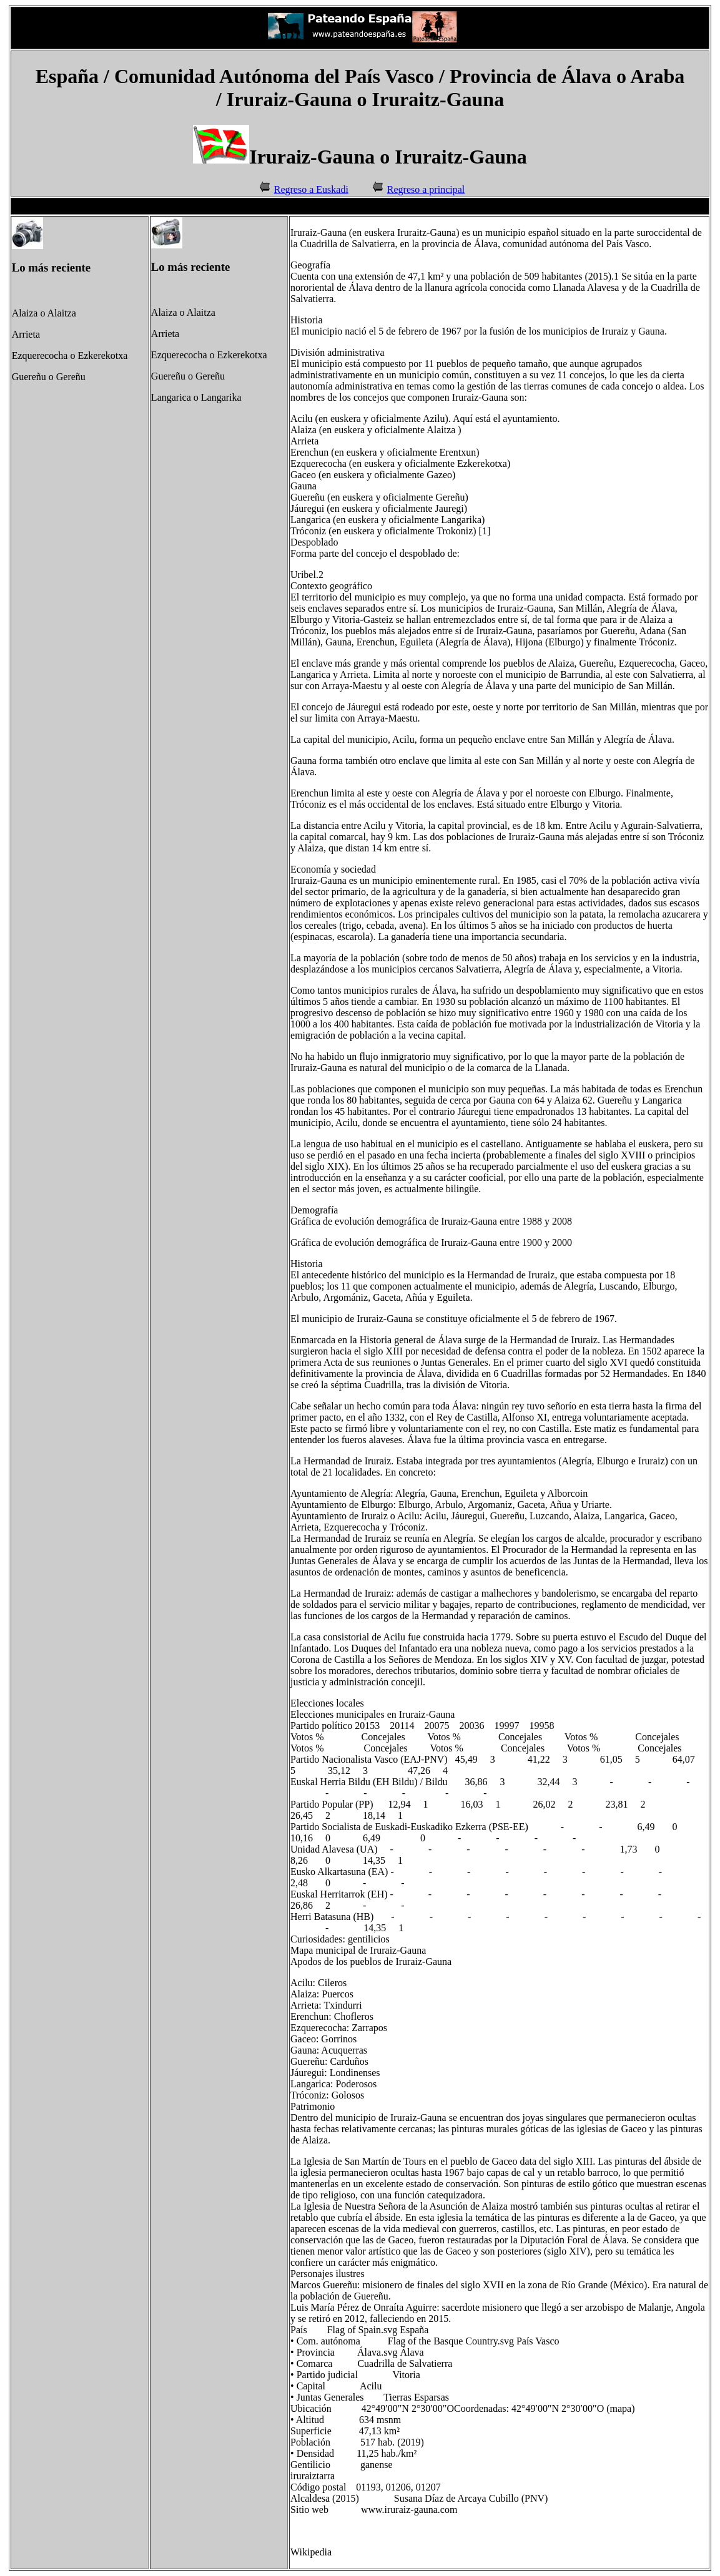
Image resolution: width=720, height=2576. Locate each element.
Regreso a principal (426, 189)
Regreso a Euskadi (311, 189)
